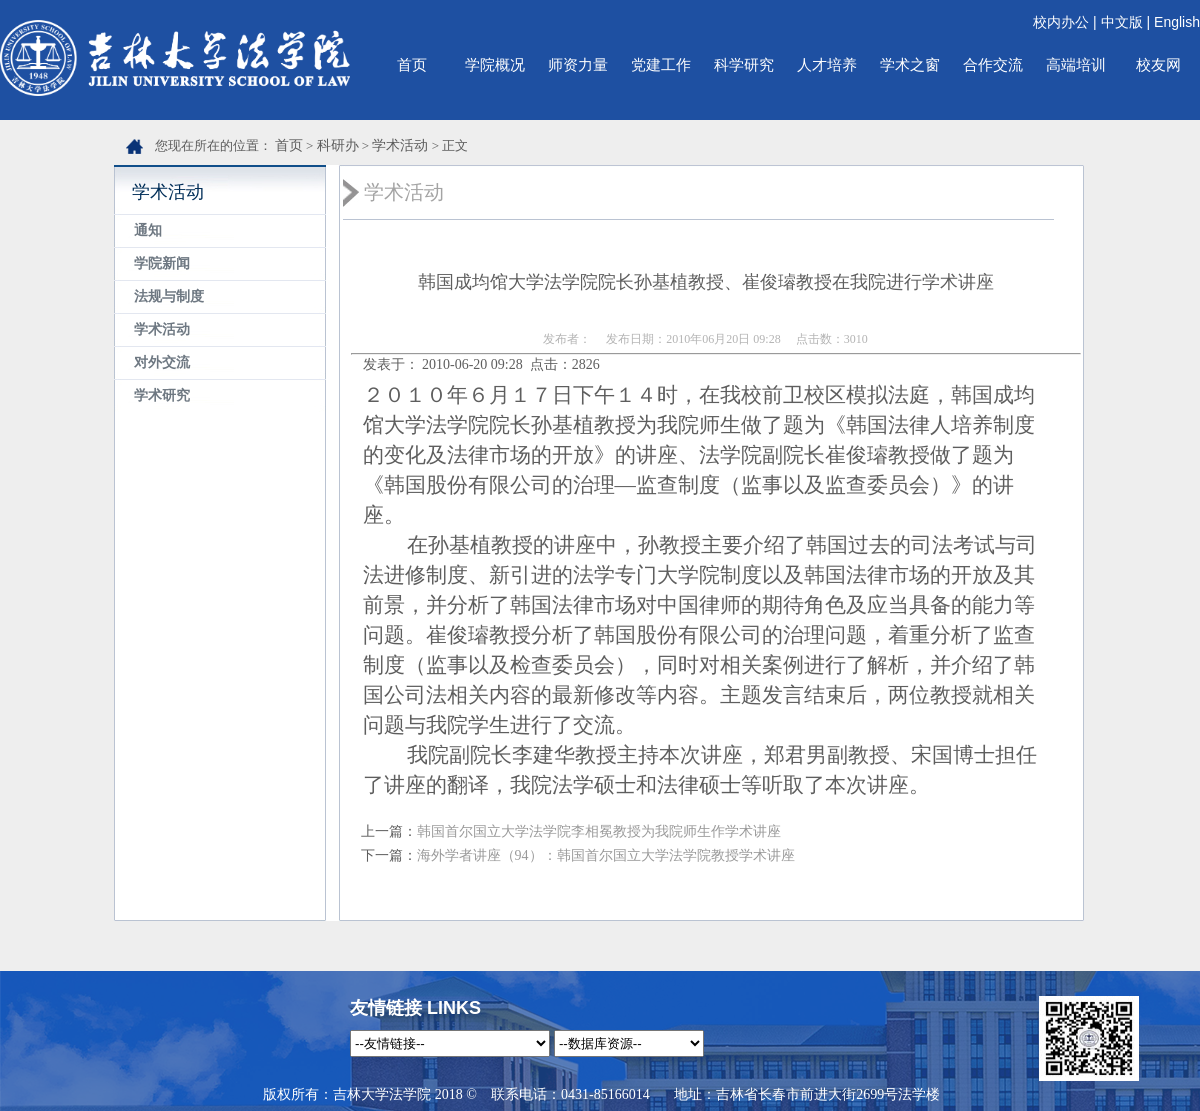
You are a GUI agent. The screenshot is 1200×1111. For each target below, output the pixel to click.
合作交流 (993, 64)
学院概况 (495, 64)
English (1177, 22)
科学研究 (744, 64)
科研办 (338, 145)
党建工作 (661, 64)
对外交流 (162, 362)
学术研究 (162, 395)
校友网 (1158, 64)
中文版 (1122, 22)
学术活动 (400, 145)
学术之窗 (910, 64)
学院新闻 (162, 263)
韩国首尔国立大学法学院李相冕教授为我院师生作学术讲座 (599, 831)
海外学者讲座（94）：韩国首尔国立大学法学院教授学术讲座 (606, 855)
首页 (412, 64)
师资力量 (578, 64)
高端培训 (1076, 64)
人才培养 (827, 64)
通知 (148, 230)
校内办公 (1061, 22)
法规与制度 (169, 296)
